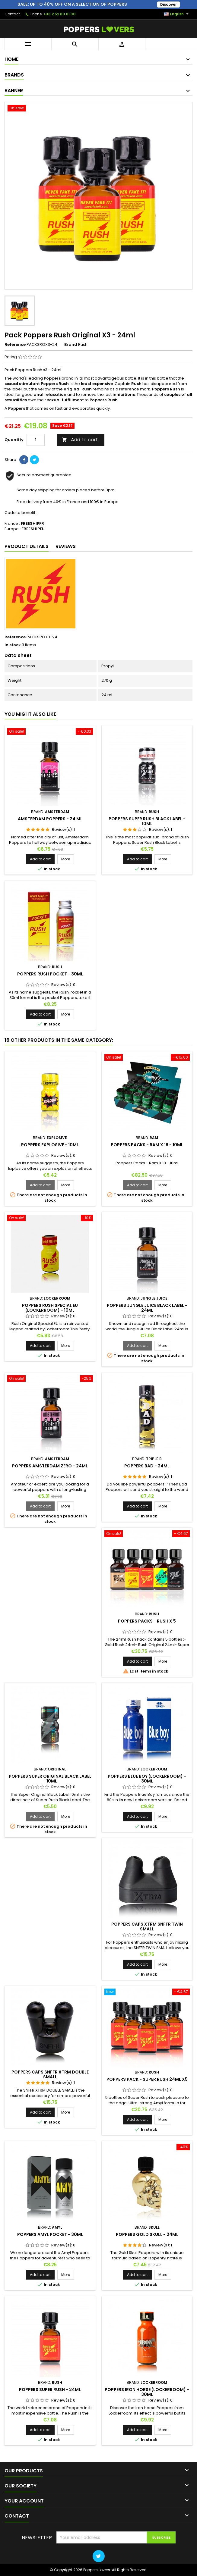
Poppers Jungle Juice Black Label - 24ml (147, 1308)
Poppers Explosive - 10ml (50, 1145)
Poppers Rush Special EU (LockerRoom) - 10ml (50, 1308)
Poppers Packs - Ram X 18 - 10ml (147, 1145)
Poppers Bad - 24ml (147, 1466)
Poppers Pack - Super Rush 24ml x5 (147, 2080)
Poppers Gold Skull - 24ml (147, 2235)
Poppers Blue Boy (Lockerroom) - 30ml (147, 1778)
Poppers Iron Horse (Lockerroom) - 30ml (147, 2392)
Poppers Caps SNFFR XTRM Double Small (50, 2074)
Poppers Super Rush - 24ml (50, 2390)
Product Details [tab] (27, 546)
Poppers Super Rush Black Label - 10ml (147, 821)
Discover (173, 4)
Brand (70, 345)
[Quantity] (36, 440)
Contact (12, 14)
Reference (15, 345)
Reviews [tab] (66, 546)
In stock (13, 645)
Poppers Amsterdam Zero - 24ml (50, 1466)
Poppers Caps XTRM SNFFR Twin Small (147, 1926)
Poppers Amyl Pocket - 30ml (50, 2235)
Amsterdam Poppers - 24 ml (50, 819)
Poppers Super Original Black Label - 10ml (50, 1778)
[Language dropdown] (177, 14)
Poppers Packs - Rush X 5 (147, 1621)
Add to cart (80, 440)
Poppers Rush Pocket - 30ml (50, 974)
